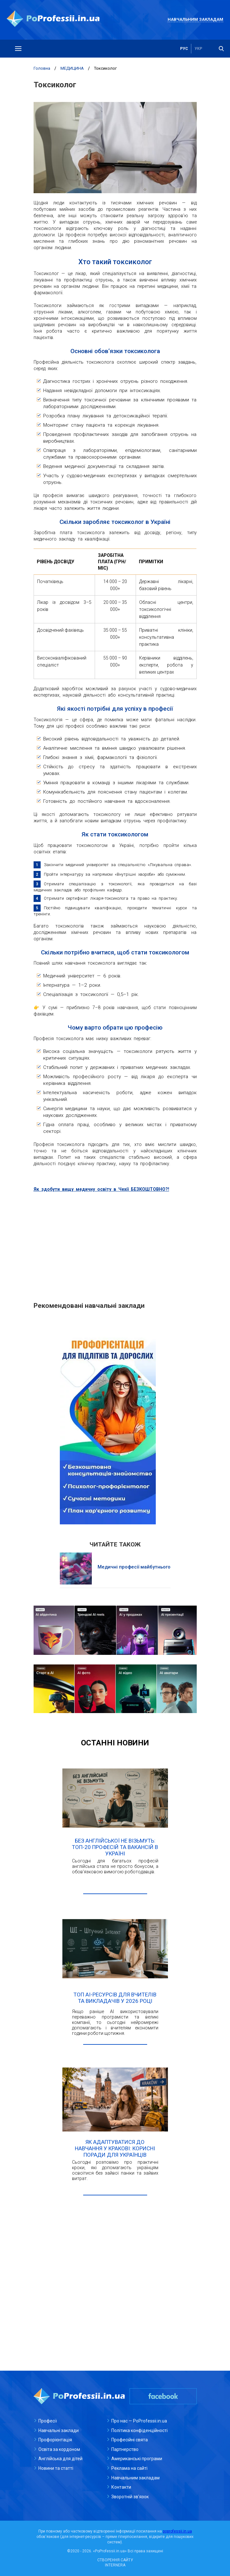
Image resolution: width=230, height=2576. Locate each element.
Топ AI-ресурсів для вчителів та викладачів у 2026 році (115, 1997)
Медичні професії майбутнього (134, 1567)
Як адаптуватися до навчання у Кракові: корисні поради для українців (115, 2148)
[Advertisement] (115, 1243)
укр (198, 48)
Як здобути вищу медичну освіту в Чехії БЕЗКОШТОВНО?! (101, 1189)
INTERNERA (115, 2565)
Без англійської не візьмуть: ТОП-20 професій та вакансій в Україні (115, 1847)
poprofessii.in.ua (177, 2531)
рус (184, 48)
